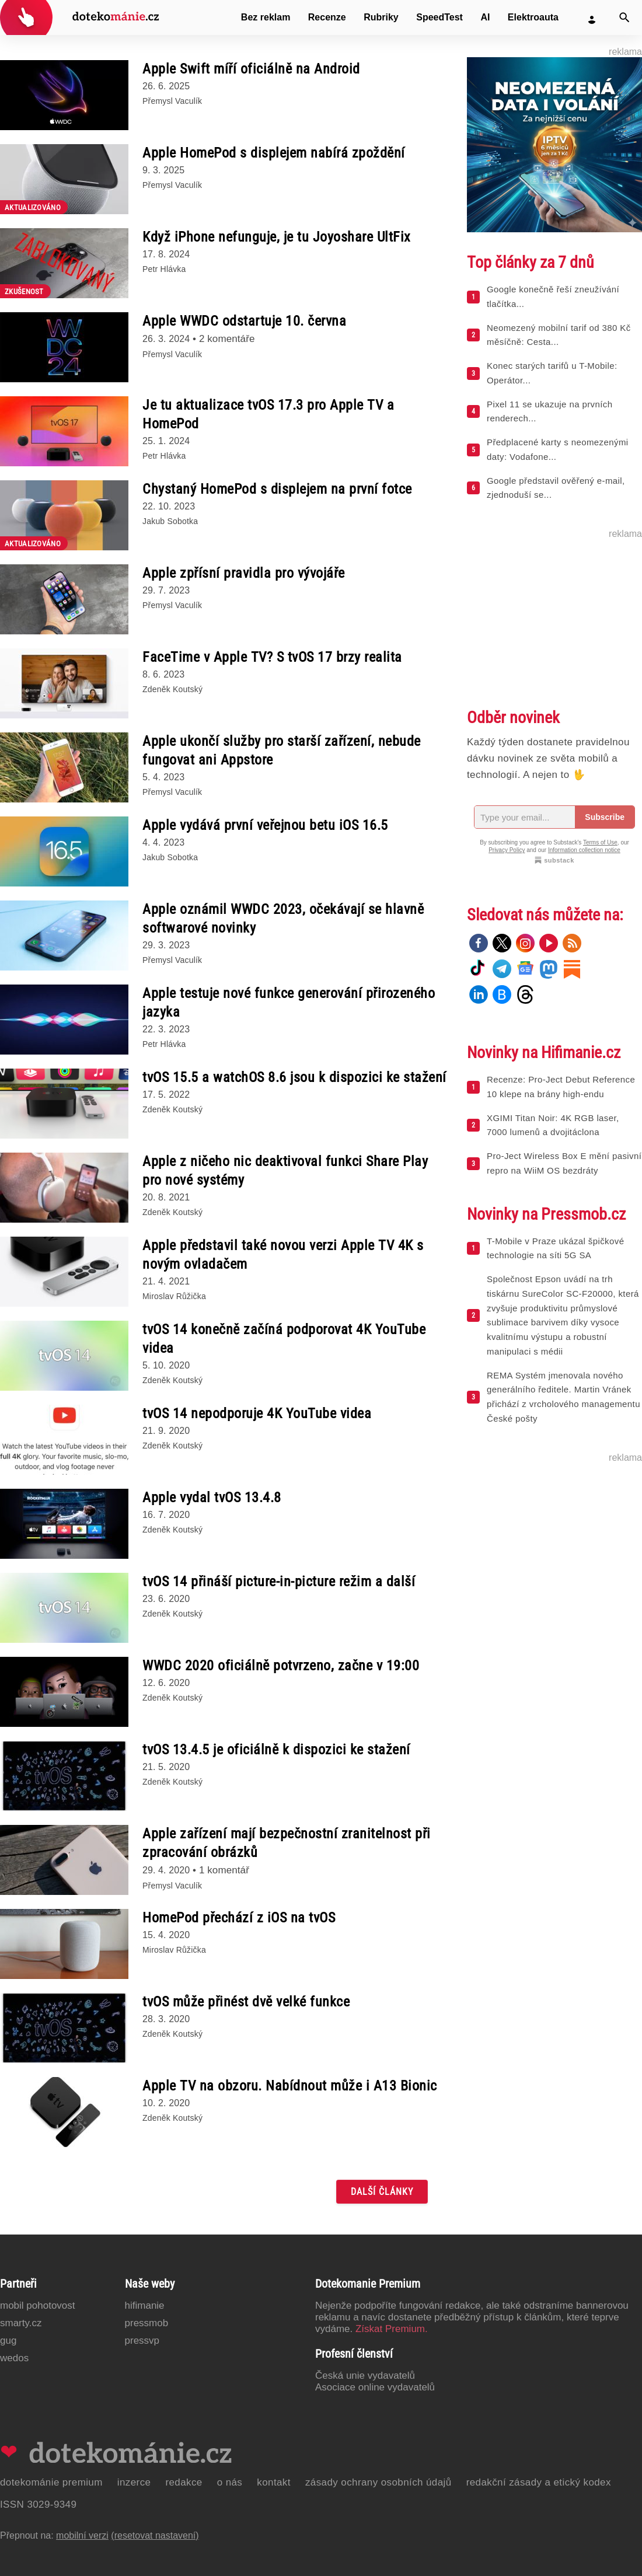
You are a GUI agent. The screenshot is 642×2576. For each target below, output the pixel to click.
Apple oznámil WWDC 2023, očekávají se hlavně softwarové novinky (283, 918)
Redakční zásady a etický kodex (538, 2482)
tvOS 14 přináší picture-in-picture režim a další (278, 1581)
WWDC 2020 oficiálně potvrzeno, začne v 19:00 (280, 1665)
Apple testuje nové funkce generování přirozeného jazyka (288, 1002)
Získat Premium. (391, 2328)
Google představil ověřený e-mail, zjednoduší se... (556, 488)
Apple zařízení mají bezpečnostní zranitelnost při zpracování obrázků (286, 1843)
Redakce (183, 2482)
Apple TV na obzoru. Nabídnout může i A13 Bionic (289, 2086)
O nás (230, 2482)
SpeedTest (439, 17)
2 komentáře (227, 338)
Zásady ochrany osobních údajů (378, 2482)
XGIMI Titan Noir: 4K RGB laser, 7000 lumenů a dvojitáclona (553, 1125)
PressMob (147, 2323)
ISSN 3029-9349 (38, 2504)
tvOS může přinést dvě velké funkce (246, 2002)
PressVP (142, 2340)
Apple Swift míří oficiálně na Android (251, 69)
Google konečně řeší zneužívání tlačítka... (553, 296)
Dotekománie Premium (51, 2482)
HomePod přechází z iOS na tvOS (238, 1918)
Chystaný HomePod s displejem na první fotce (277, 489)
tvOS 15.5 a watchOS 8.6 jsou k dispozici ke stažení (294, 1077)
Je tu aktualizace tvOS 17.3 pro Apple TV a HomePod (268, 414)
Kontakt (274, 2482)
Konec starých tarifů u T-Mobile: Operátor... (552, 373)
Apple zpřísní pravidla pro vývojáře (243, 573)
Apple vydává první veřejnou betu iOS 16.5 (265, 825)
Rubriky (381, 17)
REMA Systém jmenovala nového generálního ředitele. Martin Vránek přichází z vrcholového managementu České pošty (563, 1396)
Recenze (327, 17)
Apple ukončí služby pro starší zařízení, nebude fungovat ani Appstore (281, 750)
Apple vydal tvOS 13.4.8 (211, 1497)
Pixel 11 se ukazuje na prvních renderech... (549, 411)
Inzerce (134, 2482)
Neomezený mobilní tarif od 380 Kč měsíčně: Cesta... (559, 335)
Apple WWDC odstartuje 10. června (244, 321)
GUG (8, 2340)
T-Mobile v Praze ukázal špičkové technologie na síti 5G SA (555, 1248)
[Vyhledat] (624, 17)
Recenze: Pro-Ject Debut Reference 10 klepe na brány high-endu (561, 1086)
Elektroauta (533, 17)
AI (485, 17)
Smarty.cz (20, 2323)
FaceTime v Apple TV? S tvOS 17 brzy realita (272, 657)
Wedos (14, 2358)
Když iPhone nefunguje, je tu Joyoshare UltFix (276, 237)
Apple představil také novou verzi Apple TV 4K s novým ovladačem (283, 1254)
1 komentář (224, 1870)
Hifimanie (145, 2305)
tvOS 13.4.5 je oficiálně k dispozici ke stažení (276, 1749)
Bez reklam (266, 17)
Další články (382, 2191)
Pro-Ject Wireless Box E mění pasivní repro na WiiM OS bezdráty (564, 1163)
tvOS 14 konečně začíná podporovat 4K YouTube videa (283, 1338)
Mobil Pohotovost (37, 2305)
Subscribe (604, 817)
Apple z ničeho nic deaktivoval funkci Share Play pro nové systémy (285, 1170)
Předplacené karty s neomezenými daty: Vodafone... (558, 449)
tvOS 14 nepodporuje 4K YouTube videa (256, 1413)
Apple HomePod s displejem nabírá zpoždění (273, 153)
